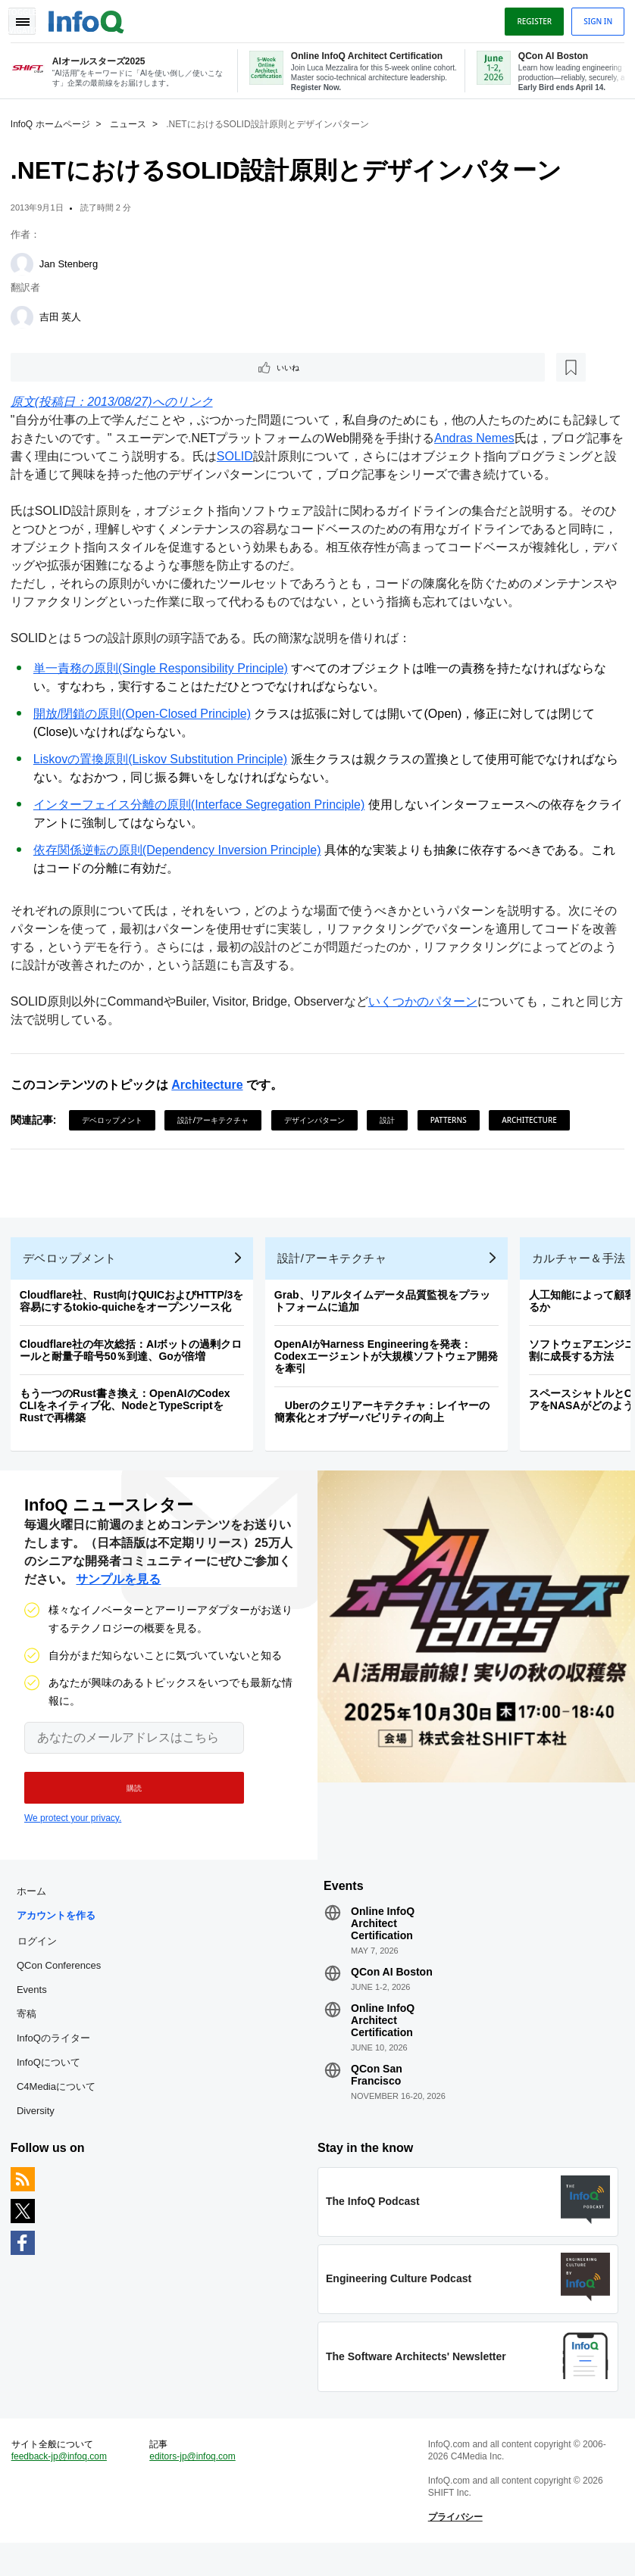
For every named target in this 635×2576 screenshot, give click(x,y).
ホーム (36, 1910)
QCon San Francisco (376, 2094)
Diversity (40, 2129)
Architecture (211, 1085)
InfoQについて (53, 2081)
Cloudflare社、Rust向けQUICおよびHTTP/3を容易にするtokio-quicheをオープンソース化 (136, 1311)
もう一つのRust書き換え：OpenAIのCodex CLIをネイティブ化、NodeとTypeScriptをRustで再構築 (129, 1415)
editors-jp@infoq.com (195, 2485)
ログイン (41, 1959)
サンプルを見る (118, 1593)
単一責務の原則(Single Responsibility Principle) (165, 669)
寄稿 (31, 2032)
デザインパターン (319, 1120)
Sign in (593, 17)
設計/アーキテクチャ (218, 1120)
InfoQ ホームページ (55, 122)
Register (529, 17)
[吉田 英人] (26, 315)
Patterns (453, 1120)
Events (36, 2008)
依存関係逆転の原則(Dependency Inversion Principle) (182, 850)
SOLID (264, 457)
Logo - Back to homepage (91, 16)
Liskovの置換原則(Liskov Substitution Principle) (165, 759)
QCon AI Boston (392, 1991)
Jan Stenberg (73, 261)
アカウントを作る (60, 1934)
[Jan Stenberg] (26, 262)
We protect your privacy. (72, 1832)
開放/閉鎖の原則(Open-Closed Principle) (146, 714)
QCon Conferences (63, 1984)
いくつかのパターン (427, 1002)
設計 (391, 1120)
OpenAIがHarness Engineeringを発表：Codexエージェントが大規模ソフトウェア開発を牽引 (390, 1366)
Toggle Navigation (28, 17)
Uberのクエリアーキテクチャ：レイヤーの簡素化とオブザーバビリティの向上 (386, 1421)
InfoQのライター (58, 2057)
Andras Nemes (491, 438)
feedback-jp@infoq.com (63, 2485)
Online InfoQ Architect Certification (382, 1942)
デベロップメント (116, 1120)
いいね (57, 366)
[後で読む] (109, 366)
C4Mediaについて (60, 2105)
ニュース (132, 122)
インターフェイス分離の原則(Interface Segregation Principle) (203, 805)
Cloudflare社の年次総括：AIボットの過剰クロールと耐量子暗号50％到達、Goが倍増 (135, 1360)
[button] (127, 1802)
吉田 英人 (65, 314)
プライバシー (454, 2545)
